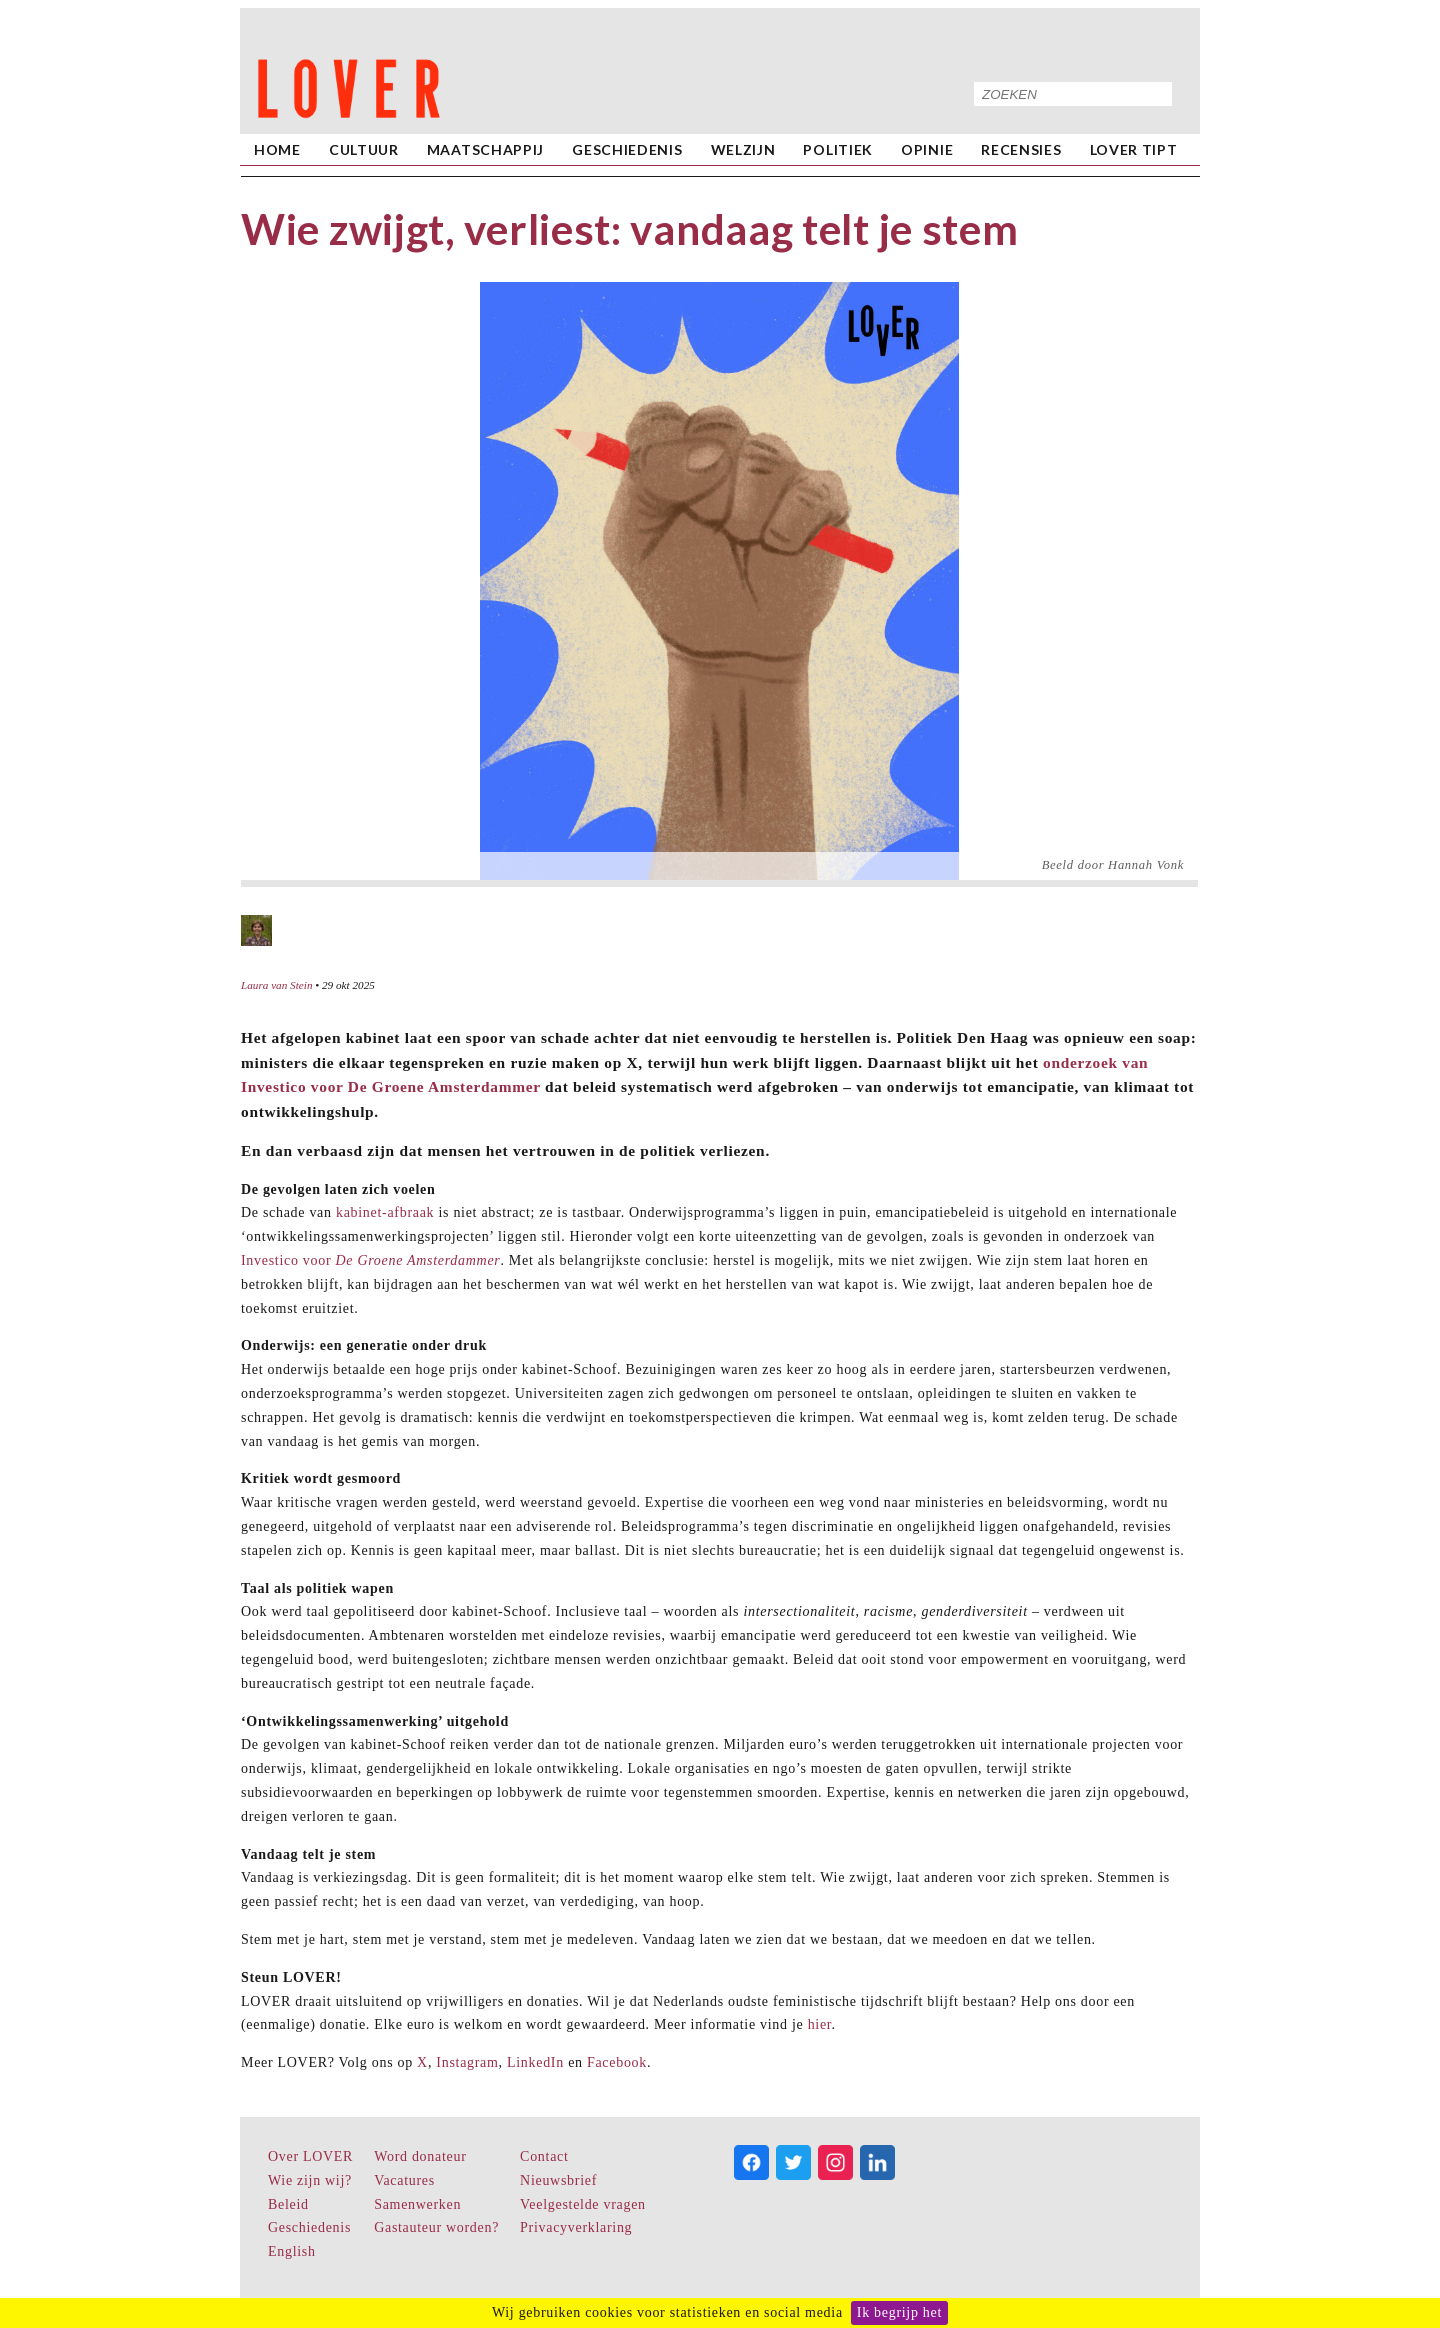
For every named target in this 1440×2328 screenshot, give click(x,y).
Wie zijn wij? (310, 2180)
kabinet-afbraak (385, 1212)
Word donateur (420, 2156)
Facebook (617, 2062)
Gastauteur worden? (436, 2227)
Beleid (288, 2204)
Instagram (467, 2062)
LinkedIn (535, 2062)
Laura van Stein (276, 985)
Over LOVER (310, 2156)
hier (820, 2024)
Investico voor (370, 1260)
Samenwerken (417, 2204)
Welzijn (743, 149)
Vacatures (404, 2180)
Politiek (838, 149)
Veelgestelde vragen (583, 2204)
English (292, 2251)
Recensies (1021, 149)
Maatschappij (485, 149)
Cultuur (364, 149)
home (277, 149)
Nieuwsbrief (558, 2180)
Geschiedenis (627, 149)
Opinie (927, 149)
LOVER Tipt (1134, 149)
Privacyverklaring (576, 2227)
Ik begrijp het (899, 2312)
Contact (544, 2156)
